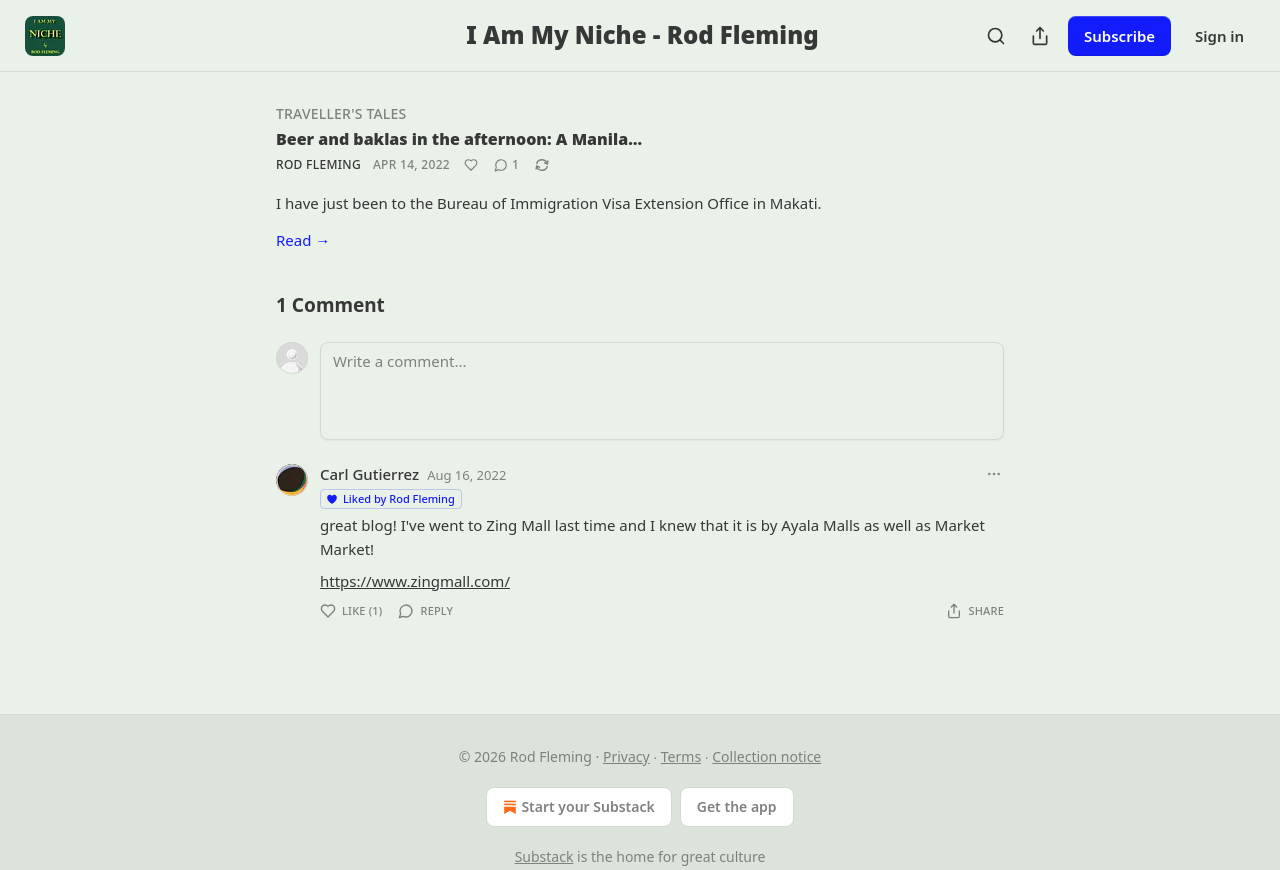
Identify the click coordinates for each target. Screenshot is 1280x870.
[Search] (996, 36)
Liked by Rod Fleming (390, 498)
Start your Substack (576, 807)
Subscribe (1119, 36)
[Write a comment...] (662, 391)
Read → (303, 240)
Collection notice (766, 756)
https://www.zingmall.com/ (415, 581)
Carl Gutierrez (369, 474)
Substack (544, 856)
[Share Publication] (1040, 36)
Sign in (1219, 36)
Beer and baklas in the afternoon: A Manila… (459, 139)
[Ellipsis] (994, 474)
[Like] (471, 165)
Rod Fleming (318, 164)
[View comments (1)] (506, 165)
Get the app (737, 806)
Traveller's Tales (341, 113)
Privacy (626, 756)
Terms (681, 756)
